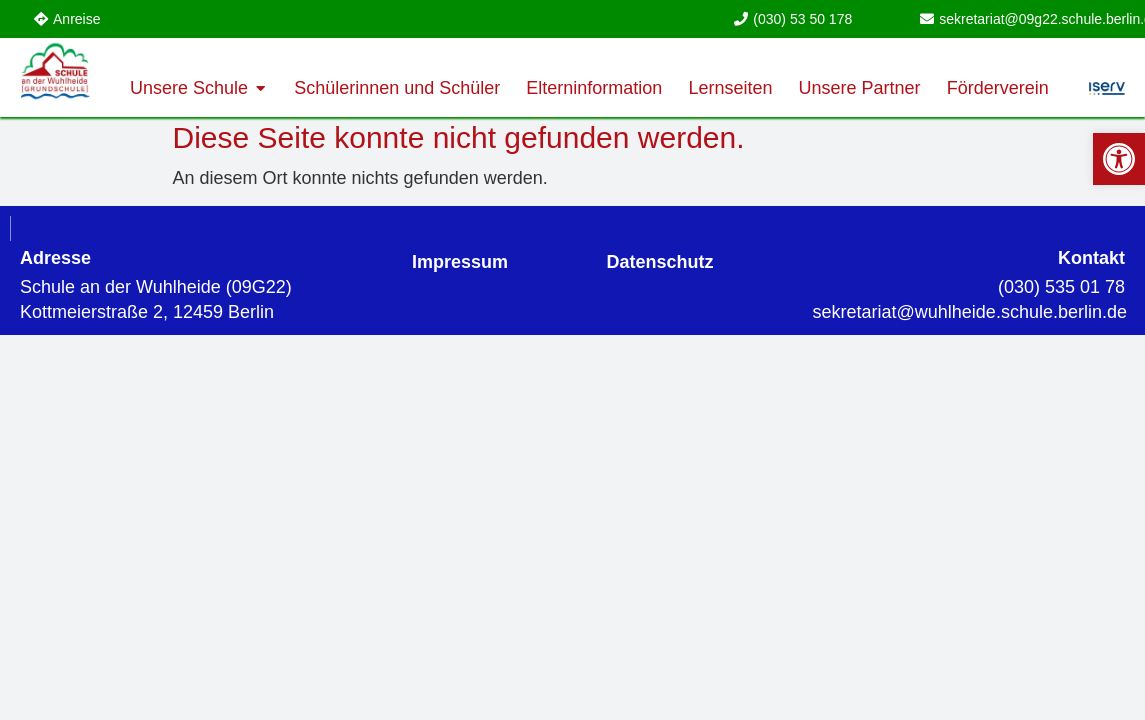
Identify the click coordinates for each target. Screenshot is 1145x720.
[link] (1119, 159)
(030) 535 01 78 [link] (1061, 287)
